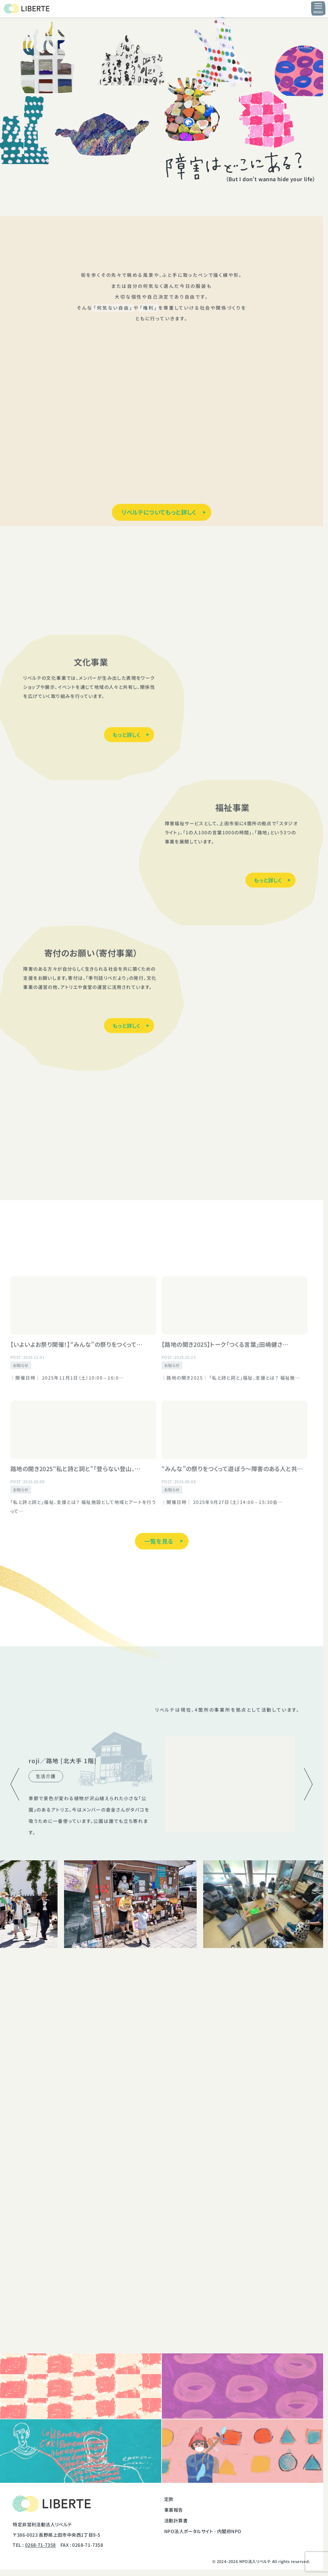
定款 (169, 2499)
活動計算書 (176, 2520)
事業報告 (173, 2510)
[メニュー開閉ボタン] (318, 8)
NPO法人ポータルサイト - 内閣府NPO (202, 2531)
